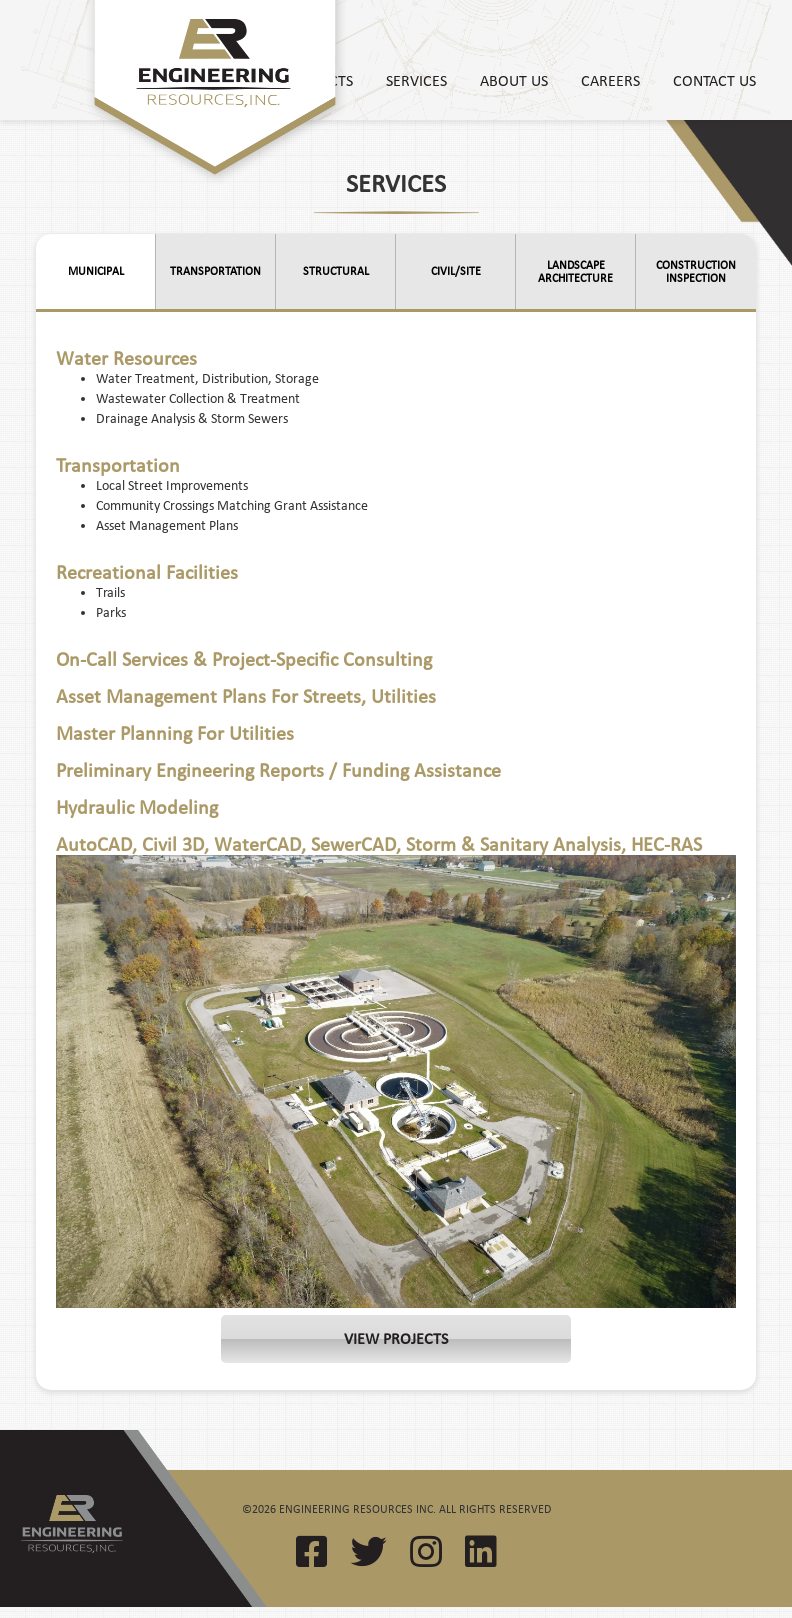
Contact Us (714, 80)
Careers (610, 80)
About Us (514, 80)
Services (416, 80)
